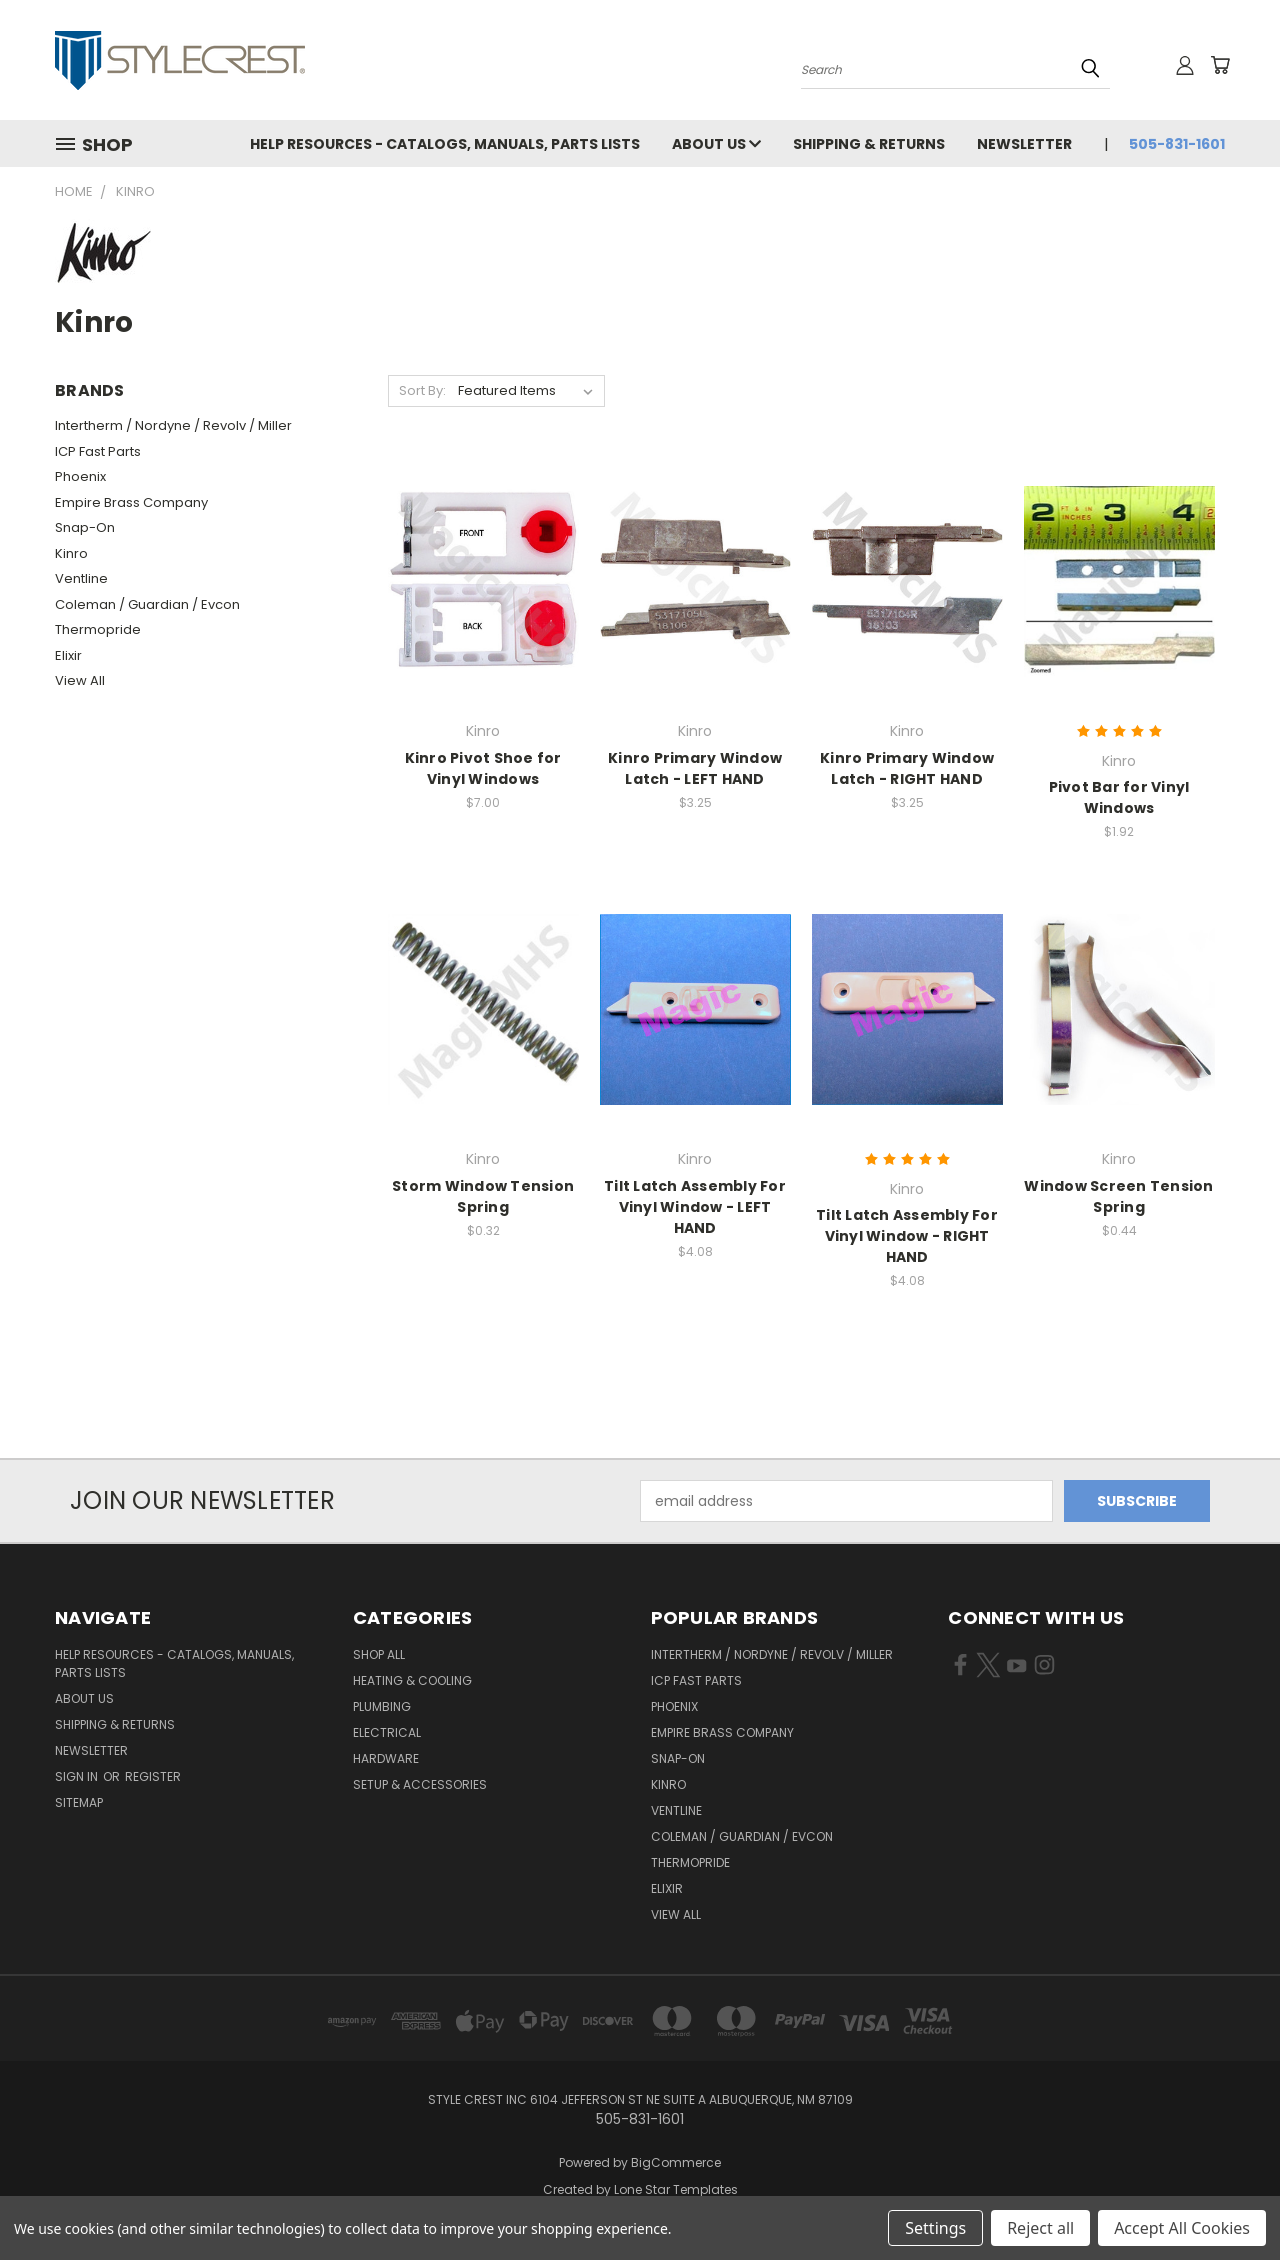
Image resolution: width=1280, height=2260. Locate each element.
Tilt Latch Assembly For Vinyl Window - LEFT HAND (695, 1207)
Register (153, 1776)
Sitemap (79, 1802)
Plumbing (382, 1706)
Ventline (81, 578)
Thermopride (98, 629)
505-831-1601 (1177, 144)
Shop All (379, 1654)
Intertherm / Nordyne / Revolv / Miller (173, 425)
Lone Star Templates (676, 2189)
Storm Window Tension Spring (483, 1196)
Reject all (1040, 2228)
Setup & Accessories (420, 1784)
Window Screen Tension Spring (1118, 1196)
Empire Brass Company (131, 502)
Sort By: (422, 390)
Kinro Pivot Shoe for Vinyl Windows (483, 768)
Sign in (78, 1776)
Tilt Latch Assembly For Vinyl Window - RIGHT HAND (907, 1236)
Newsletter (1024, 144)
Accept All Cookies (1182, 2228)
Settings (935, 2228)
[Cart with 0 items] (1220, 65)
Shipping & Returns (869, 144)
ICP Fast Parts (98, 451)
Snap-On (85, 527)
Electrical (387, 1732)
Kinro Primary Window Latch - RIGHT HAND (907, 768)
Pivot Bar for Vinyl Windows (1119, 797)
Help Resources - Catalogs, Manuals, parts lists (445, 144)
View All (80, 680)
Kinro (71, 553)
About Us (716, 144)
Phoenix (80, 476)
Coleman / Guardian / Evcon (147, 604)
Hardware (386, 1758)
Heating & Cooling (412, 1680)
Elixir (68, 655)
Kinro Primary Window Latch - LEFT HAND (695, 768)
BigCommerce (676, 2162)
